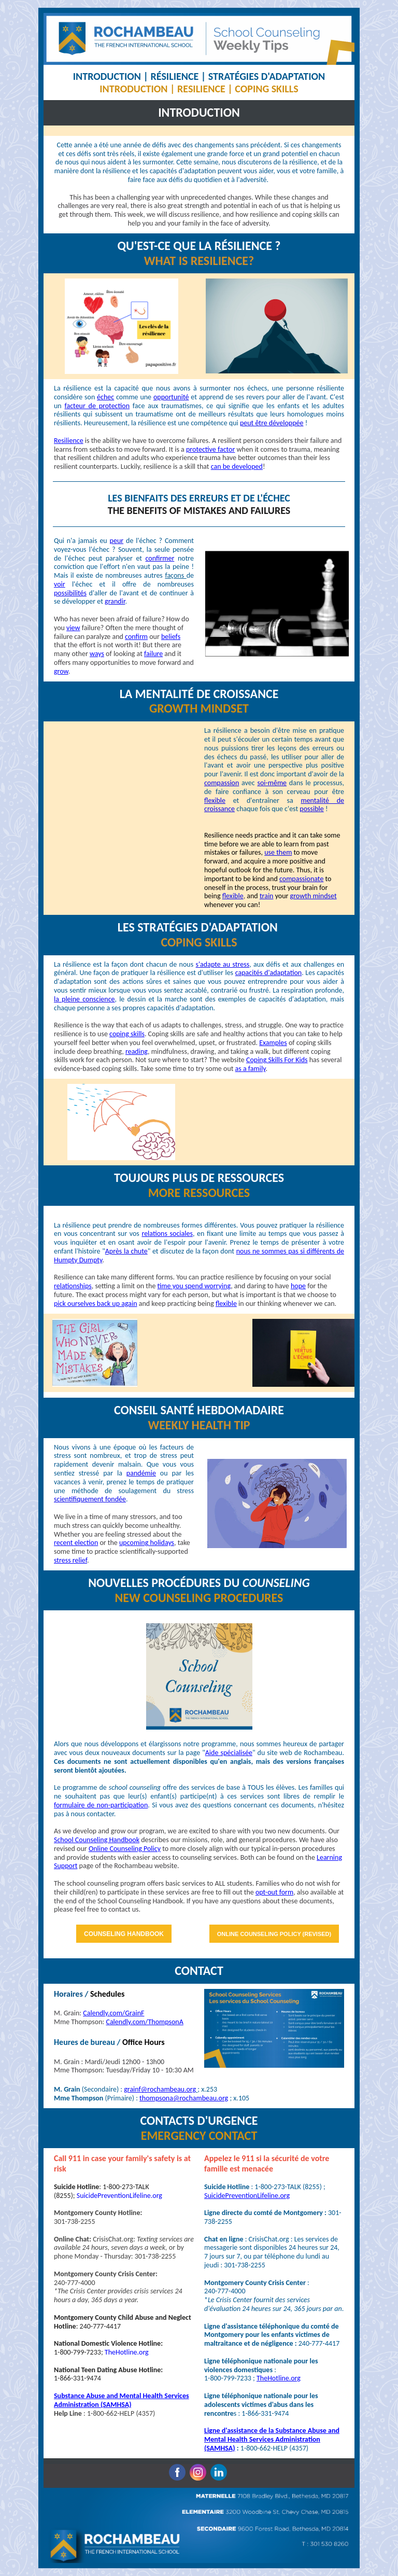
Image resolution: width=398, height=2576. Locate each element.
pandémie (141, 1473)
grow (61, 671)
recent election (76, 1542)
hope (298, 1286)
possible (311, 808)
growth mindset (313, 896)
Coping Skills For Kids (277, 1059)
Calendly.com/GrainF (113, 2013)
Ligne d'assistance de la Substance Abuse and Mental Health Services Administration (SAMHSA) (271, 2439)
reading (136, 1051)
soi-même (272, 782)
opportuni (168, 397)
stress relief (70, 1560)
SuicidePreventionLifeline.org (119, 2195)
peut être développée (272, 423)
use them (278, 852)
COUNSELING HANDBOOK (124, 1934)
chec (107, 397)
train (267, 896)
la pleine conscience (84, 999)
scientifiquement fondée (90, 1499)
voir (59, 584)
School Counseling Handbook (96, 1839)
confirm (136, 636)
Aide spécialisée (228, 1752)
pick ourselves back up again (95, 1303)
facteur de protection (97, 405)
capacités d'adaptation (268, 972)
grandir (115, 601)
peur (117, 540)
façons (175, 575)
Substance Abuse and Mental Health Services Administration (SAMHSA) (121, 2400)
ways (97, 653)
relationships (73, 1286)
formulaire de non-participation (101, 1805)
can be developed (237, 466)
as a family (250, 1068)
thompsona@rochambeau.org (183, 2098)
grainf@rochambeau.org (160, 2089)
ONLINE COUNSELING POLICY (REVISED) (274, 1934)
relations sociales (167, 1233)
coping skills (127, 1033)
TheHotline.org (127, 2352)
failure (153, 653)
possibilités (70, 593)
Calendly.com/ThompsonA (144, 2021)
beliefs (170, 636)
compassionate (301, 878)
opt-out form (274, 1892)
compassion (221, 782)
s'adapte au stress (223, 964)
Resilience (68, 440)
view (73, 627)
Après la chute (126, 1251)
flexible (214, 800)
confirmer (160, 558)
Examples (273, 1042)
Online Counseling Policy (125, 1848)
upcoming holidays (146, 1542)
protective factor (210, 449)
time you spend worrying (194, 1286)
